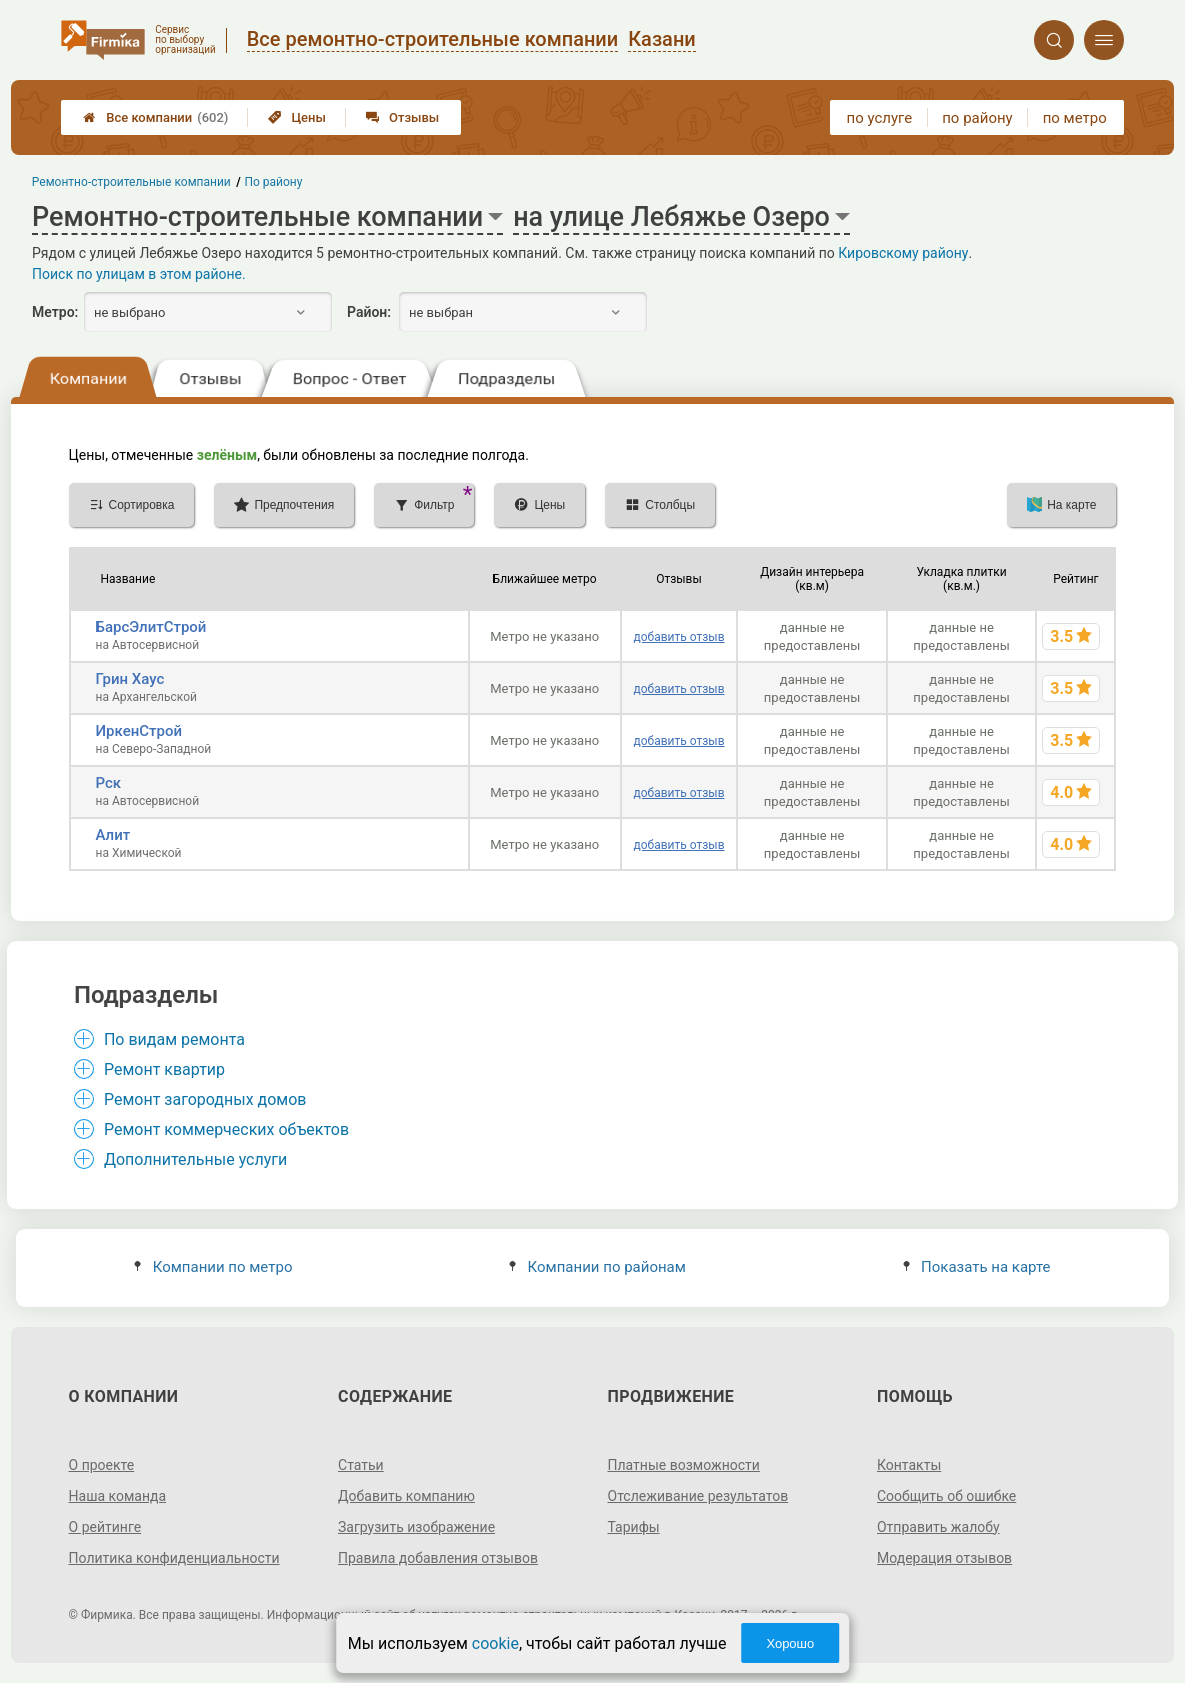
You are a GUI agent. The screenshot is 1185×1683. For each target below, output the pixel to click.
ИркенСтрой (139, 731)
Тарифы (634, 1527)
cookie (495, 1643)
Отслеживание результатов (698, 1496)
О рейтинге (105, 1527)
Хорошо (790, 1643)
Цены (297, 117)
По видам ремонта (174, 1039)
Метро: (55, 312)
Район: (369, 312)
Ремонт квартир (164, 1069)
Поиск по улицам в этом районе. (139, 274)
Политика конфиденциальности (174, 1558)
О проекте (102, 1465)
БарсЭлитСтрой (151, 627)
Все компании (155, 117)
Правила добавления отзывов (438, 1558)
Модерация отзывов (944, 1558)
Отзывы (402, 117)
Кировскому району (903, 253)
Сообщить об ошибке (946, 1496)
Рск (109, 783)
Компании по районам (597, 1267)
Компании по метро (213, 1267)
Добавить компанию (406, 1496)
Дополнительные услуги (195, 1159)
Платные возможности (684, 1465)
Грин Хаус (130, 679)
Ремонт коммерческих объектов (226, 1129)
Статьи (361, 1465)
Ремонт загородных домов (205, 1099)
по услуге (880, 118)
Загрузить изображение (416, 1527)
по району (977, 118)
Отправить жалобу (938, 1527)
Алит (113, 835)
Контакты (909, 1465)
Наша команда (118, 1496)
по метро (1075, 118)
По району (274, 182)
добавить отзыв (678, 637)
